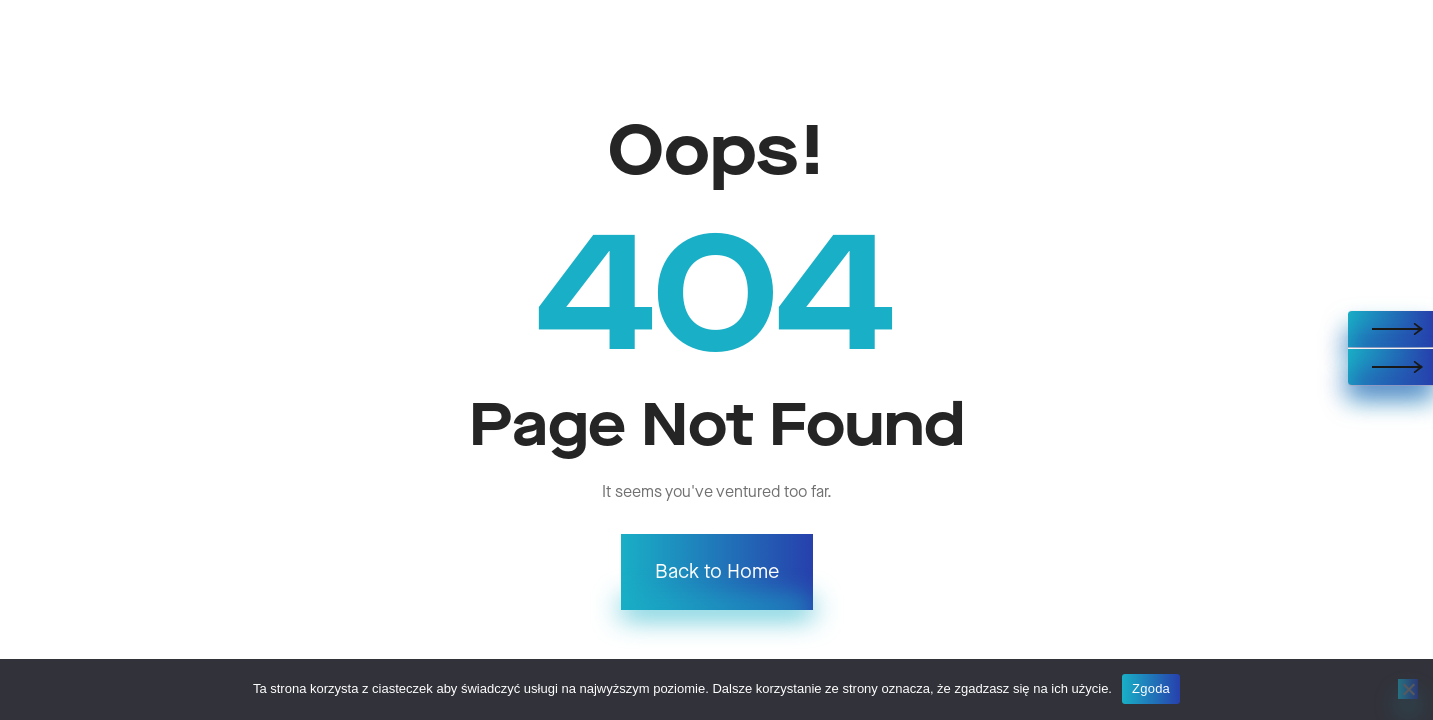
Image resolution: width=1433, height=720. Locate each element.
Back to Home (717, 572)
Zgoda (1151, 688)
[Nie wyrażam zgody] (1408, 689)
